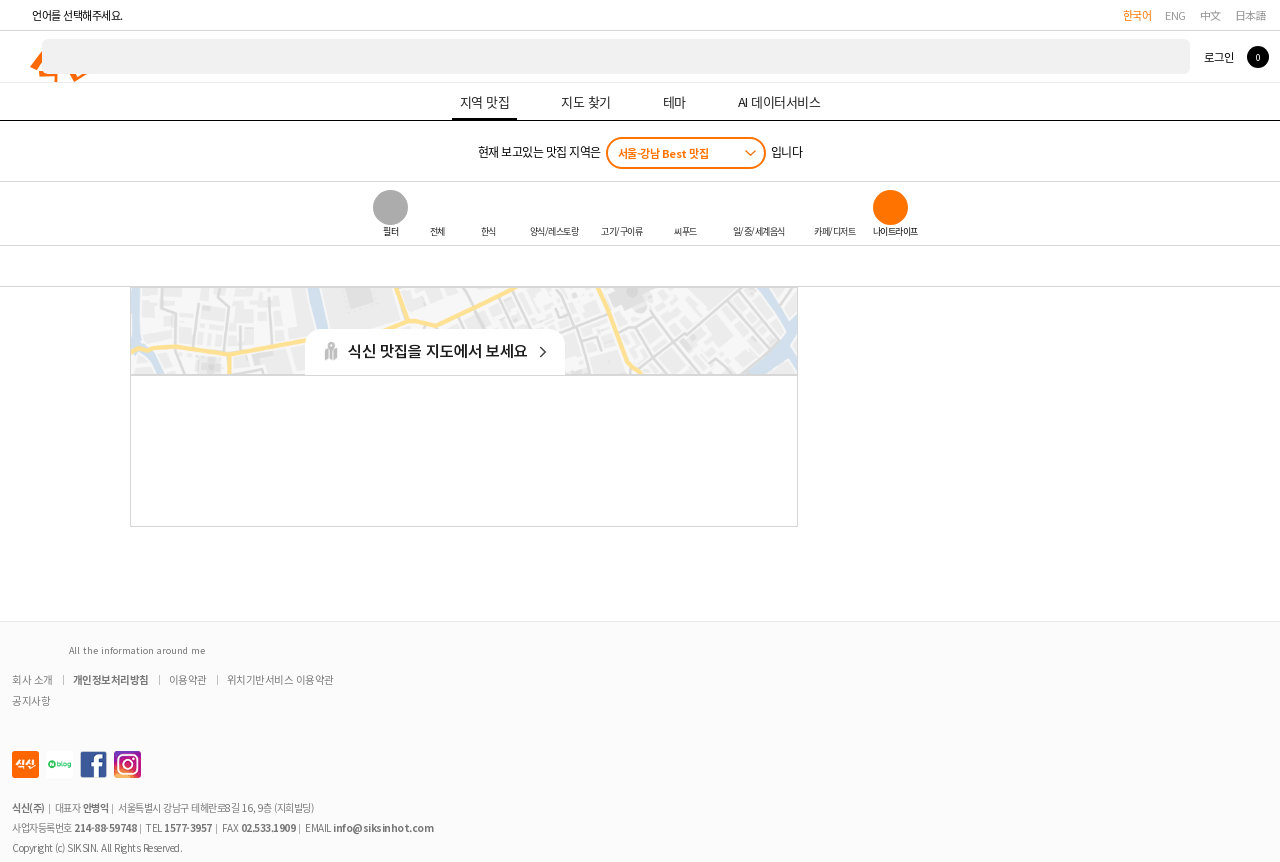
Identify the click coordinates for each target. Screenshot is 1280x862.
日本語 (1251, 15)
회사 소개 (32, 679)
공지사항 (31, 700)
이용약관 (188, 679)
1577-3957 (188, 827)
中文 (1210, 15)
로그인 (1218, 57)
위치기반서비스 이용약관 (280, 679)
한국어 (1137, 15)
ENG (1175, 15)
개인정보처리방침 (111, 679)
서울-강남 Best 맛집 (663, 153)
